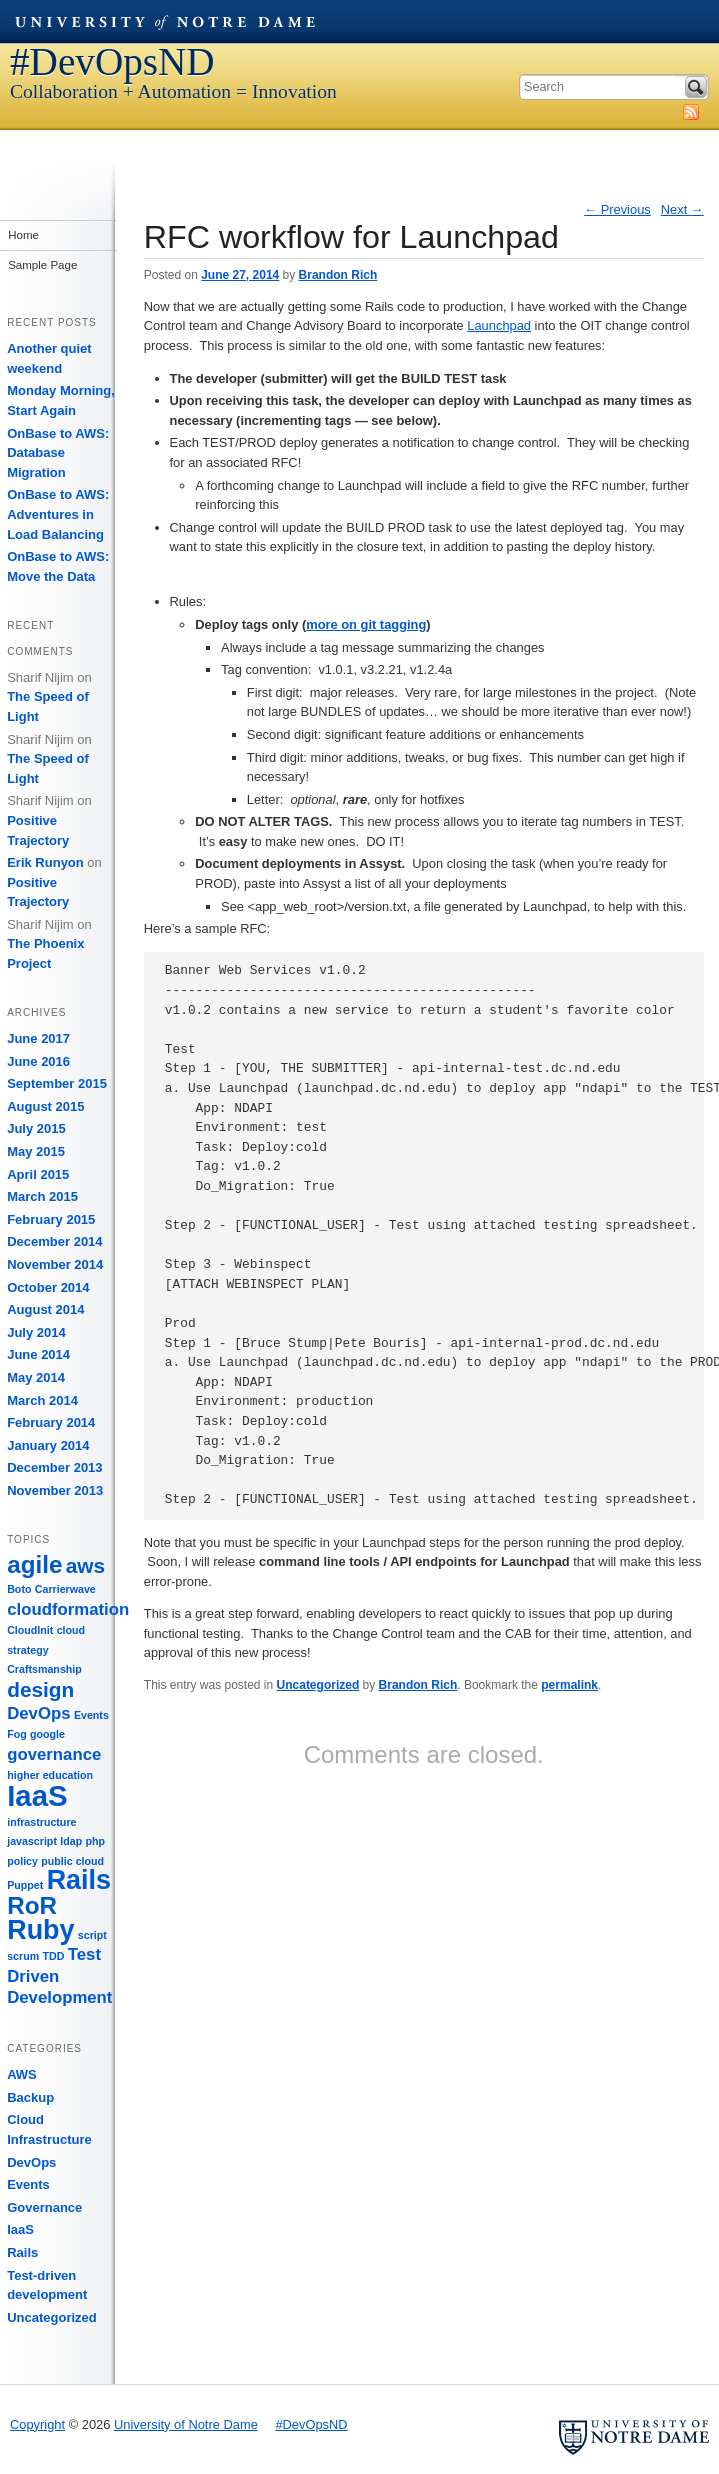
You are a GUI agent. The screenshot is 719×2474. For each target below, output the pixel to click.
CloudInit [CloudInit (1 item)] (30, 1630)
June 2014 (38, 1354)
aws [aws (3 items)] (85, 1565)
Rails (22, 2252)
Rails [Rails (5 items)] (79, 1880)
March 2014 (42, 1400)
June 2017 (38, 1038)
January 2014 (48, 1445)
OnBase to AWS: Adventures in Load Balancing (58, 514)
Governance (44, 2207)
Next (682, 209)
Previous (617, 209)
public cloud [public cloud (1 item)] (72, 1861)
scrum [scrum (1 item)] (23, 1956)
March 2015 (42, 1196)
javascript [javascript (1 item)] (32, 1841)
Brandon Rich (338, 275)
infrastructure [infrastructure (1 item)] (41, 1822)
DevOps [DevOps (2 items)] (38, 1713)
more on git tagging (366, 624)
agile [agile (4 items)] (34, 1564)
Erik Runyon (45, 862)
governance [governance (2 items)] (54, 1754)
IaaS (20, 2229)
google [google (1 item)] (47, 1734)
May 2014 (36, 1377)
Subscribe (691, 112)
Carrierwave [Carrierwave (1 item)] (65, 1589)
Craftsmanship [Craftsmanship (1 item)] (44, 1669)
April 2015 (38, 1174)
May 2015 (36, 1151)
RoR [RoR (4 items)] (32, 1905)
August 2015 (45, 1106)
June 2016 (38, 1061)
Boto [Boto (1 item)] (19, 1589)
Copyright (37, 2424)
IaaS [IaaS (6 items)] (37, 1795)
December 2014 (54, 1241)
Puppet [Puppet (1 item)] (25, 1885)
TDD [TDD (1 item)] (54, 1956)
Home (22, 235)
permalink (569, 1685)
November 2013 (55, 1490)
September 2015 (57, 1083)
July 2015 (36, 1128)
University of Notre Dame (165, 21)
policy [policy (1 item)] (22, 1861)
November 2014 (55, 1264)
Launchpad (499, 325)
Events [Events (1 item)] (91, 1715)
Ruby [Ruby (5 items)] (40, 1930)
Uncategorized (318, 1685)
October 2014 (48, 1287)
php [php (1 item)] (96, 1841)
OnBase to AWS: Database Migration (58, 453)
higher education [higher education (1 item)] (50, 1775)
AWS (22, 2074)
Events (28, 2184)
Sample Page (41, 265)
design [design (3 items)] (40, 1689)
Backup (30, 2097)
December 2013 (54, 1467)
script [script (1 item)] (92, 1935)
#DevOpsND (112, 61)
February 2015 (51, 1219)
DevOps (31, 2162)
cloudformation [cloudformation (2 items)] (68, 1609)
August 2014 (45, 1309)
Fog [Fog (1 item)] (17, 1734)
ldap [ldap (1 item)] (71, 1841)
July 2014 (36, 1332)
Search (696, 87)
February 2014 (51, 1422)
